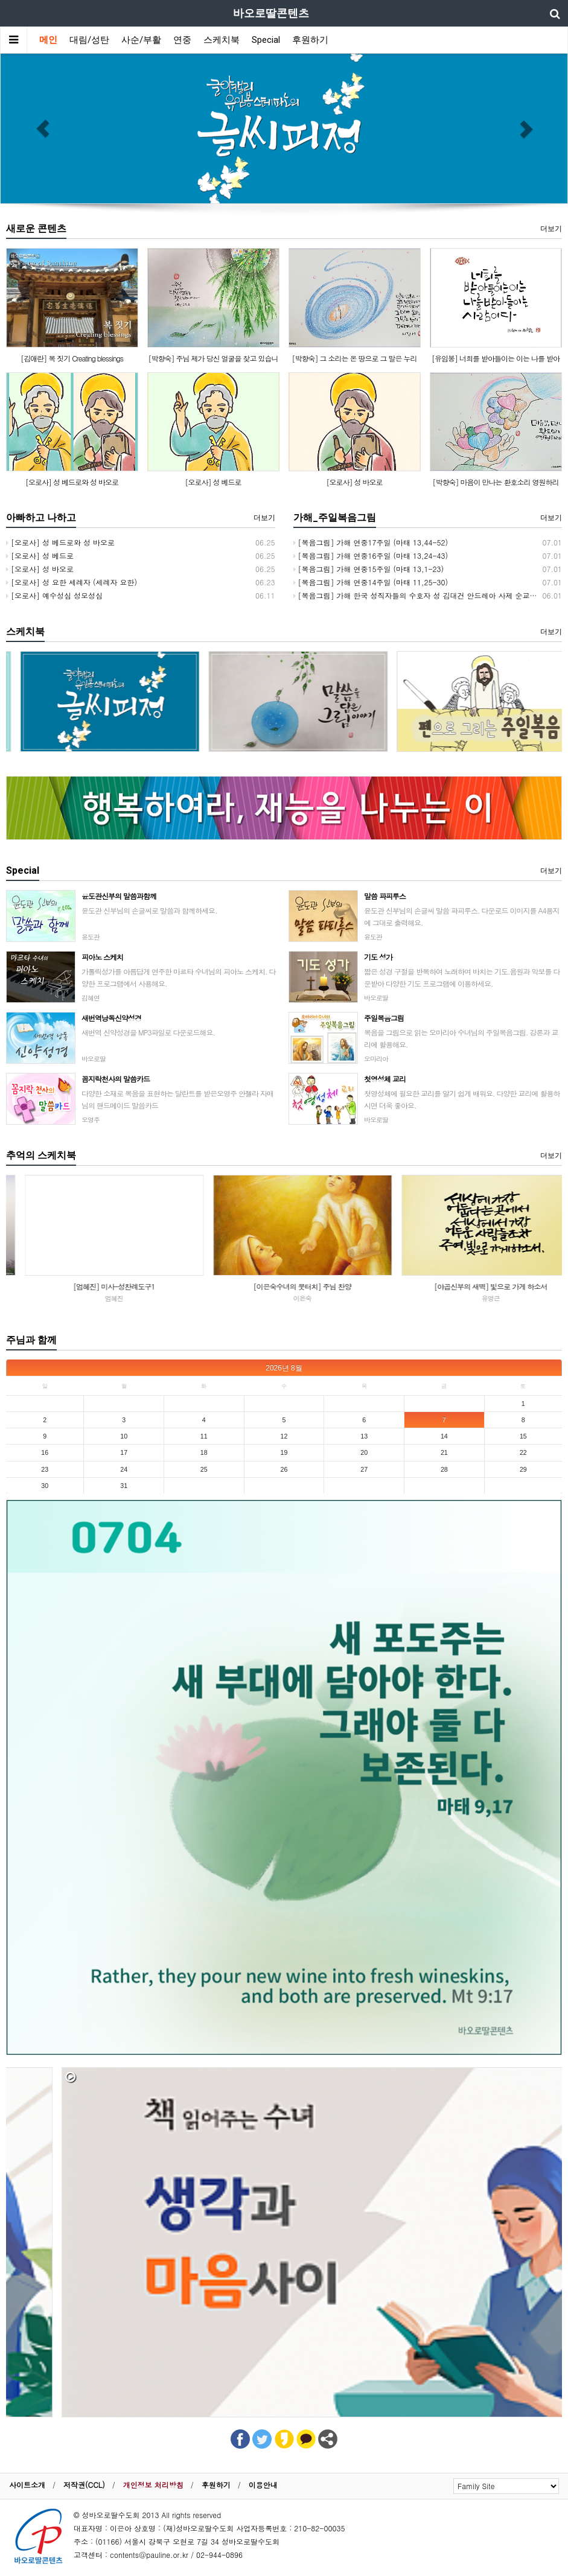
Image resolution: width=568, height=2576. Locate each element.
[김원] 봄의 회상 (95, 1286)
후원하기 (310, 39)
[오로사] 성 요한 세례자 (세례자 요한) (71, 582)
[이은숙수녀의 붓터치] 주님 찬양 (472, 1286)
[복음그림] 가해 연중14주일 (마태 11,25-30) (370, 582)
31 (123, 1485)
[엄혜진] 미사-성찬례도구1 (283, 1286)
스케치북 (221, 39)
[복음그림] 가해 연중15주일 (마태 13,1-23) (368, 569)
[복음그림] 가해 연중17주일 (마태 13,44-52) (370, 542)
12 (284, 1436)
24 (123, 1469)
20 (364, 1452)
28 (444, 1469)
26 (284, 1469)
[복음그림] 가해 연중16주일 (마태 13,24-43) (370, 555)
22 (523, 1452)
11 (204, 1436)
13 (364, 1436)
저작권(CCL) (84, 2484)
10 (123, 1436)
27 (364, 1469)
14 (444, 1436)
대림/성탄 (89, 39)
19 (284, 1452)
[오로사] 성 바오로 (354, 482)
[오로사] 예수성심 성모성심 (54, 595)
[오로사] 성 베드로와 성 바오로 (71, 482)
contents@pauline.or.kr (149, 2554)
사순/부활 (141, 39)
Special (266, 39)
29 (523, 1469)
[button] (42, 128)
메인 (48, 39)
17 (123, 1452)
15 (523, 1436)
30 (44, 1485)
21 (444, 1452)
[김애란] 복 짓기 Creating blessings (72, 358)
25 (204, 1469)
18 (204, 1452)
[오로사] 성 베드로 (213, 482)
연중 (182, 39)
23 (44, 1469)
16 (44, 1452)
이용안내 (263, 2484)
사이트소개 (27, 2484)
